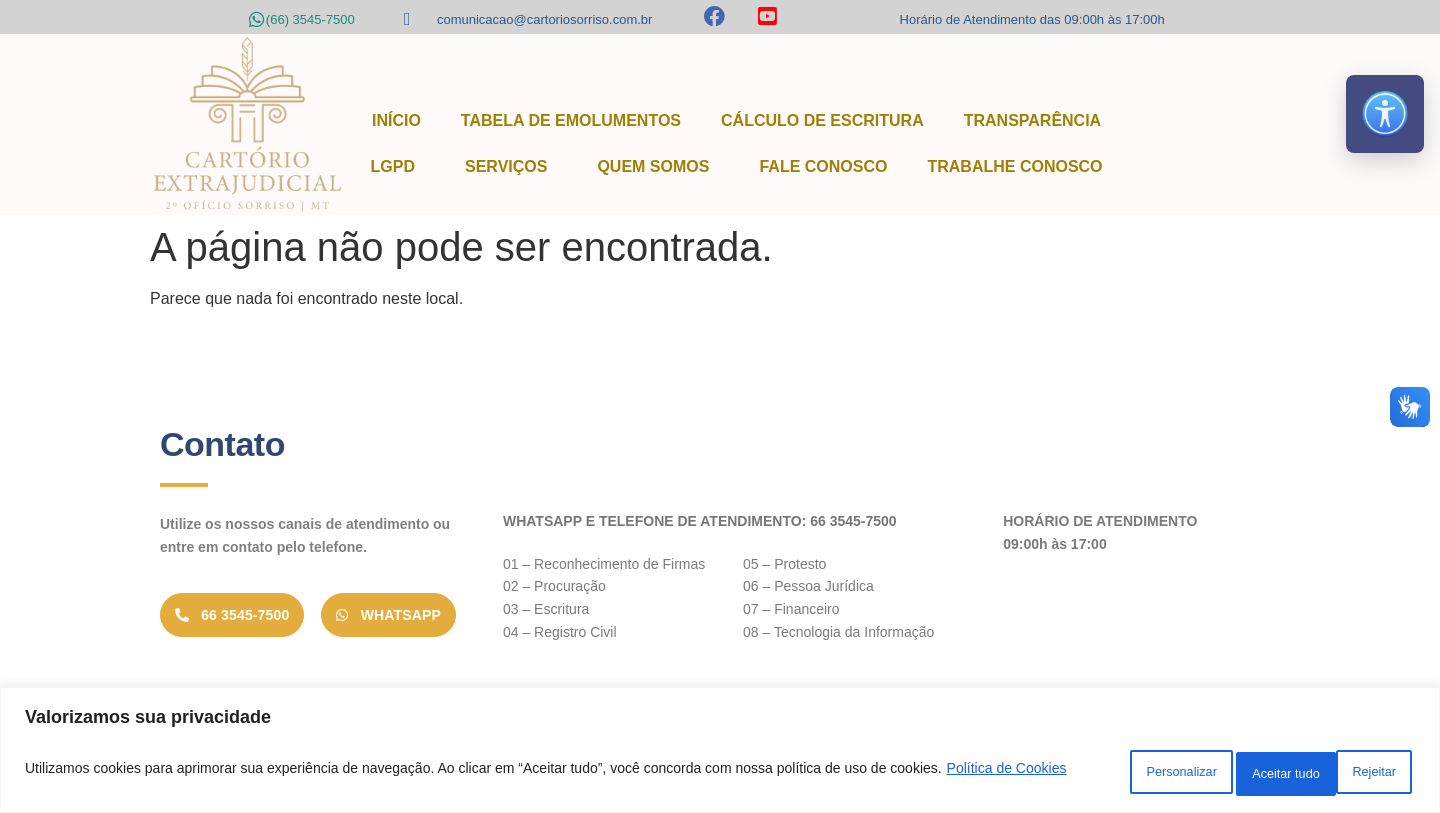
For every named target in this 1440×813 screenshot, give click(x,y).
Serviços (511, 167)
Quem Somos (658, 167)
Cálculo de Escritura (822, 120)
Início (396, 120)
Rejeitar (1221, 772)
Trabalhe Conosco (1014, 166)
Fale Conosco (823, 166)
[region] (720, 753)
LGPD (398, 167)
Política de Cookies (141, 784)
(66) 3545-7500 (310, 19)
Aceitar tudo (1348, 772)
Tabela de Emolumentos (571, 120)
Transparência (1032, 120)
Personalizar (1092, 772)
